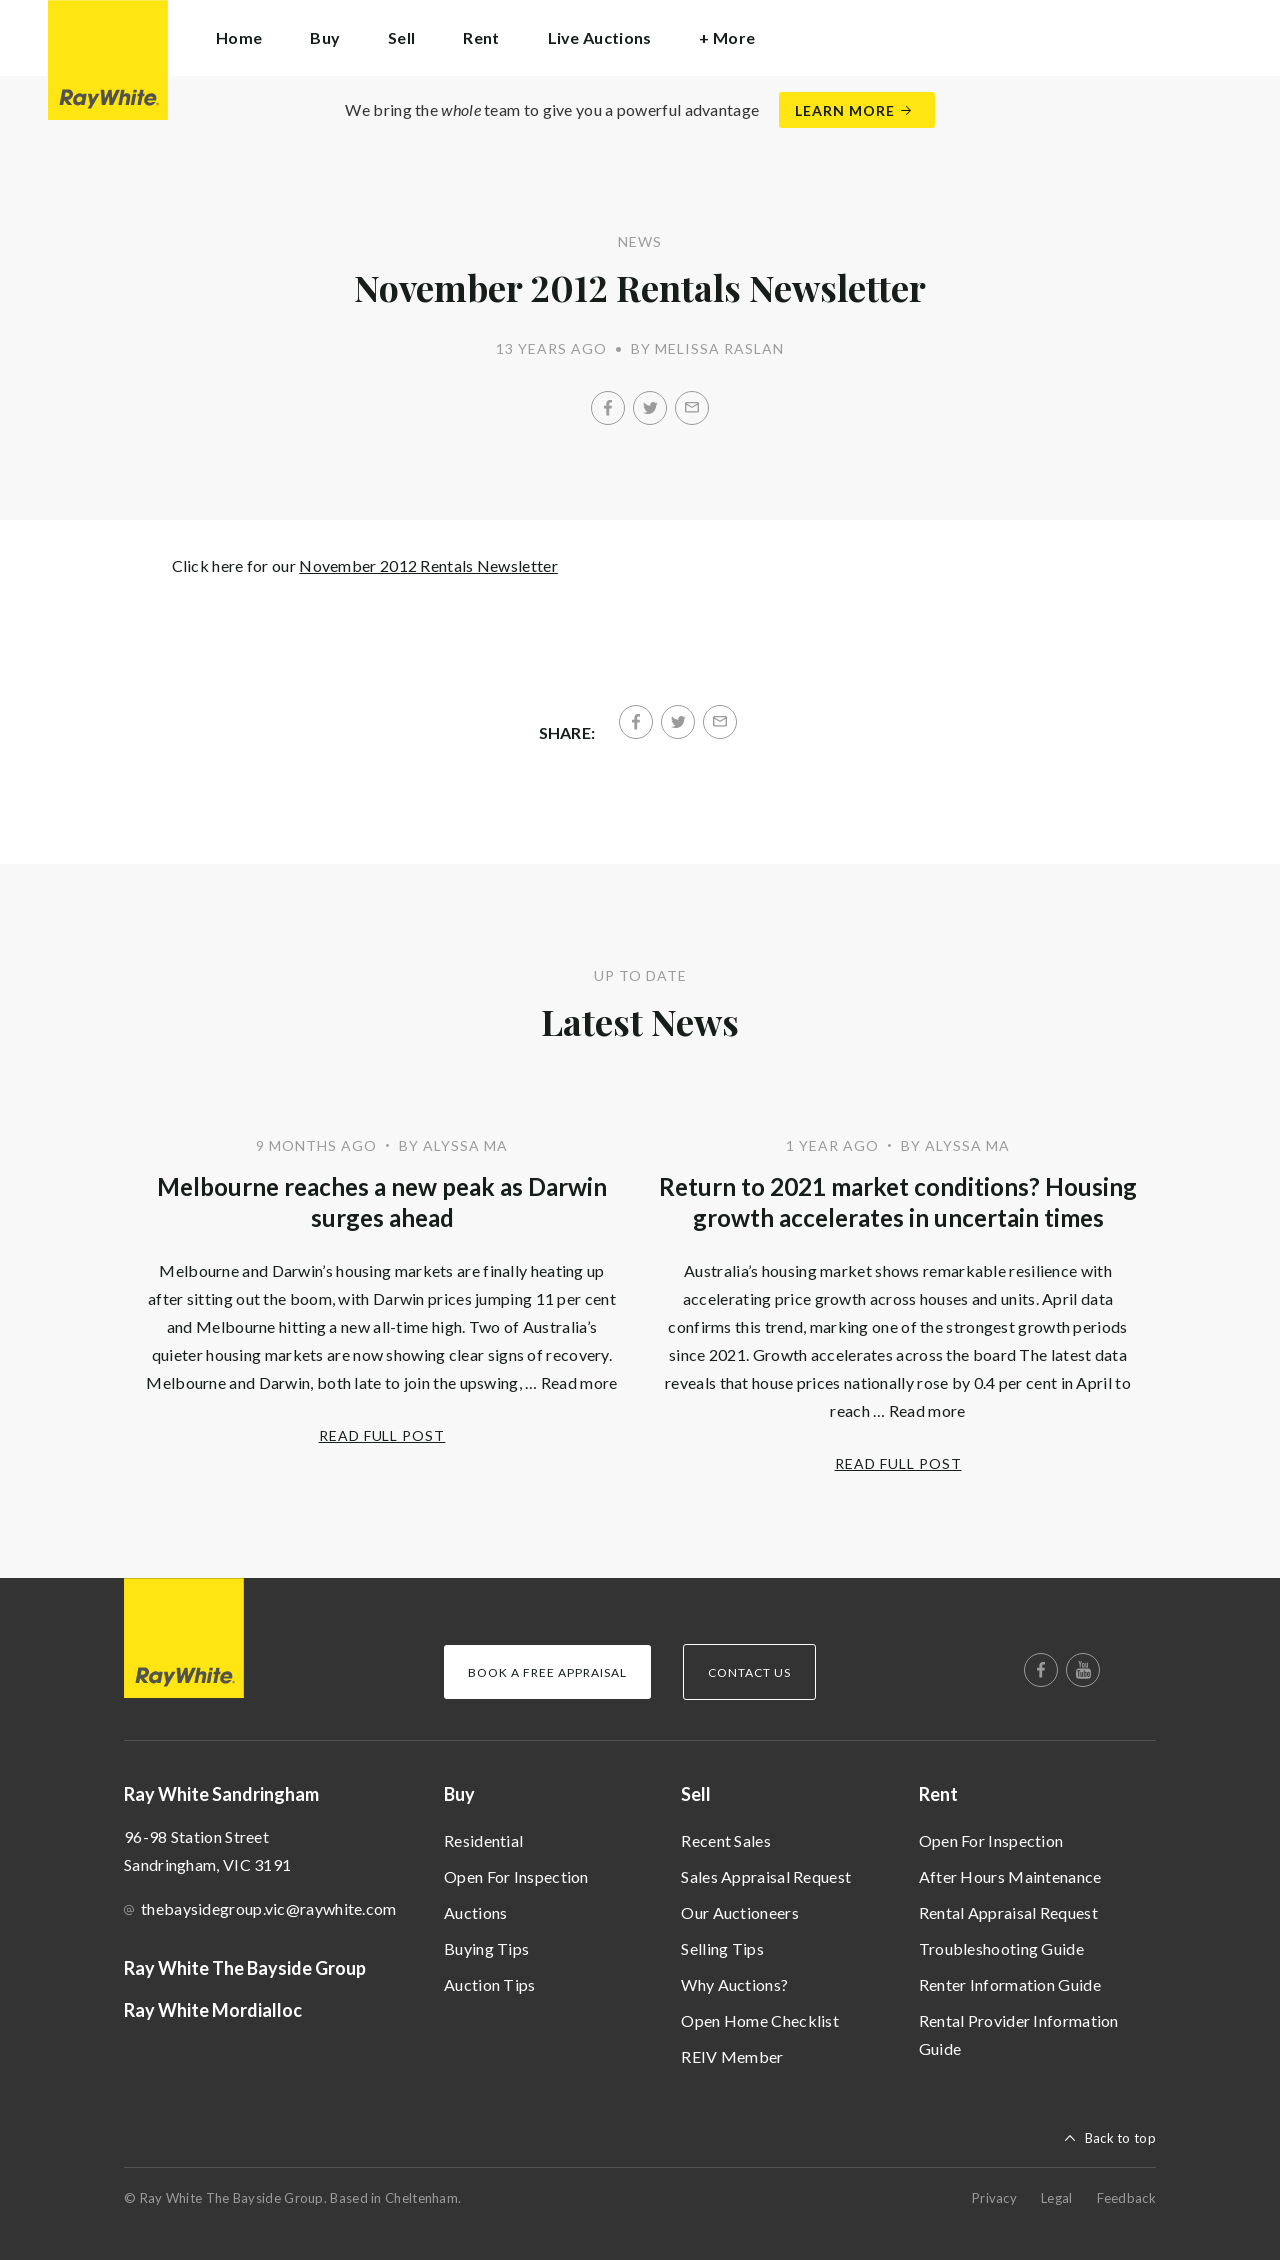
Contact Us (749, 1672)
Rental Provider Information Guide (1019, 2034)
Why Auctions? (734, 1984)
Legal (1057, 2198)
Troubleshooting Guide (1001, 1948)
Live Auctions (600, 37)
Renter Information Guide (1010, 1984)
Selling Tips (722, 1948)
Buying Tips (486, 1948)
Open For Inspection (516, 1876)
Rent (938, 1794)
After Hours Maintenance (1010, 1876)
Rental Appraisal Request (1008, 1912)
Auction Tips (490, 1984)
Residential (483, 1840)
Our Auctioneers (740, 1912)
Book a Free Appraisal (547, 1672)
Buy (459, 1794)
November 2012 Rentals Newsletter (428, 565)
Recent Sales (726, 1840)
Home (239, 37)
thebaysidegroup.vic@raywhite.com (269, 1908)
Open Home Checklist (760, 2020)
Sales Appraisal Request (766, 1876)
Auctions (475, 1912)
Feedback (1126, 2198)
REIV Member (732, 2056)
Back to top (1120, 2138)
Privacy (994, 2198)
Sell (696, 1794)
